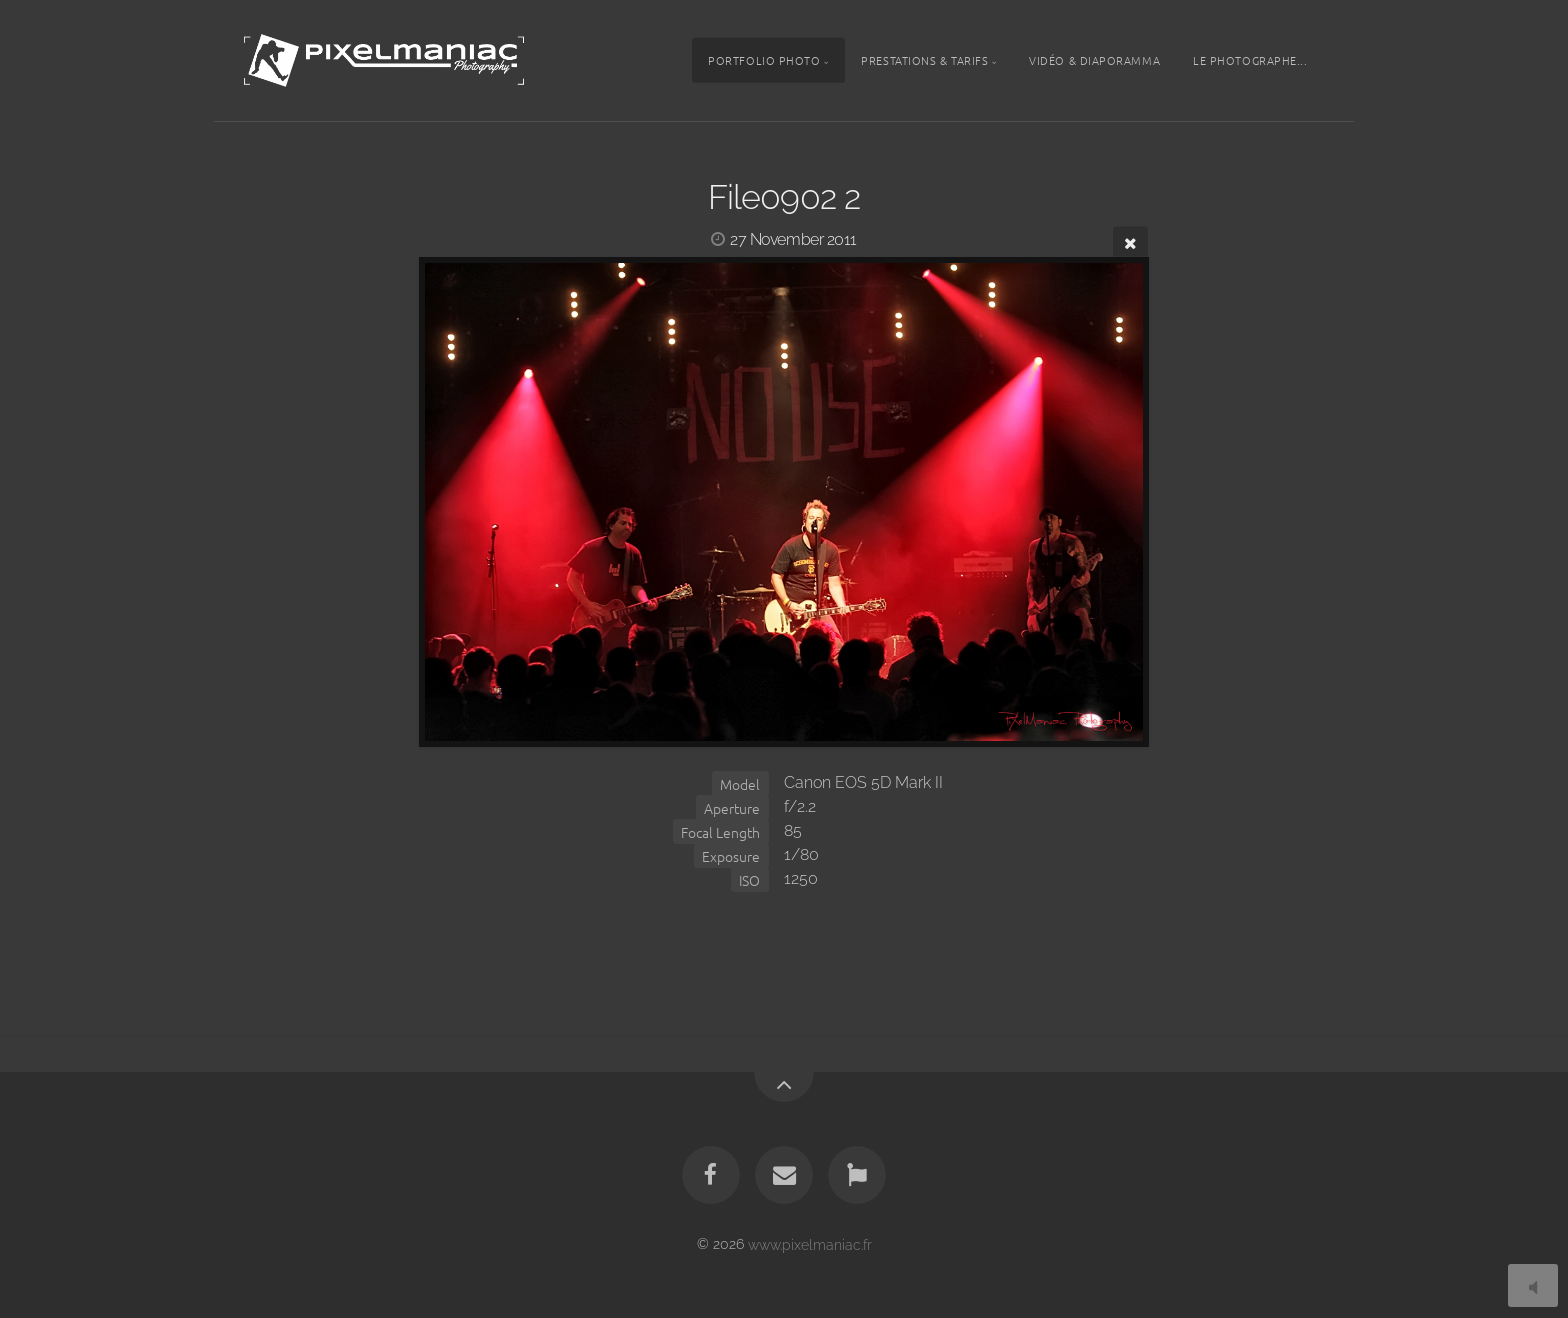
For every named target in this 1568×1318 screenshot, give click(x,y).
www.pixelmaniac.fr (810, 1243)
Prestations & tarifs (924, 60)
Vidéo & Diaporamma (1094, 60)
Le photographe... (1250, 60)
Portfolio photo (764, 60)
